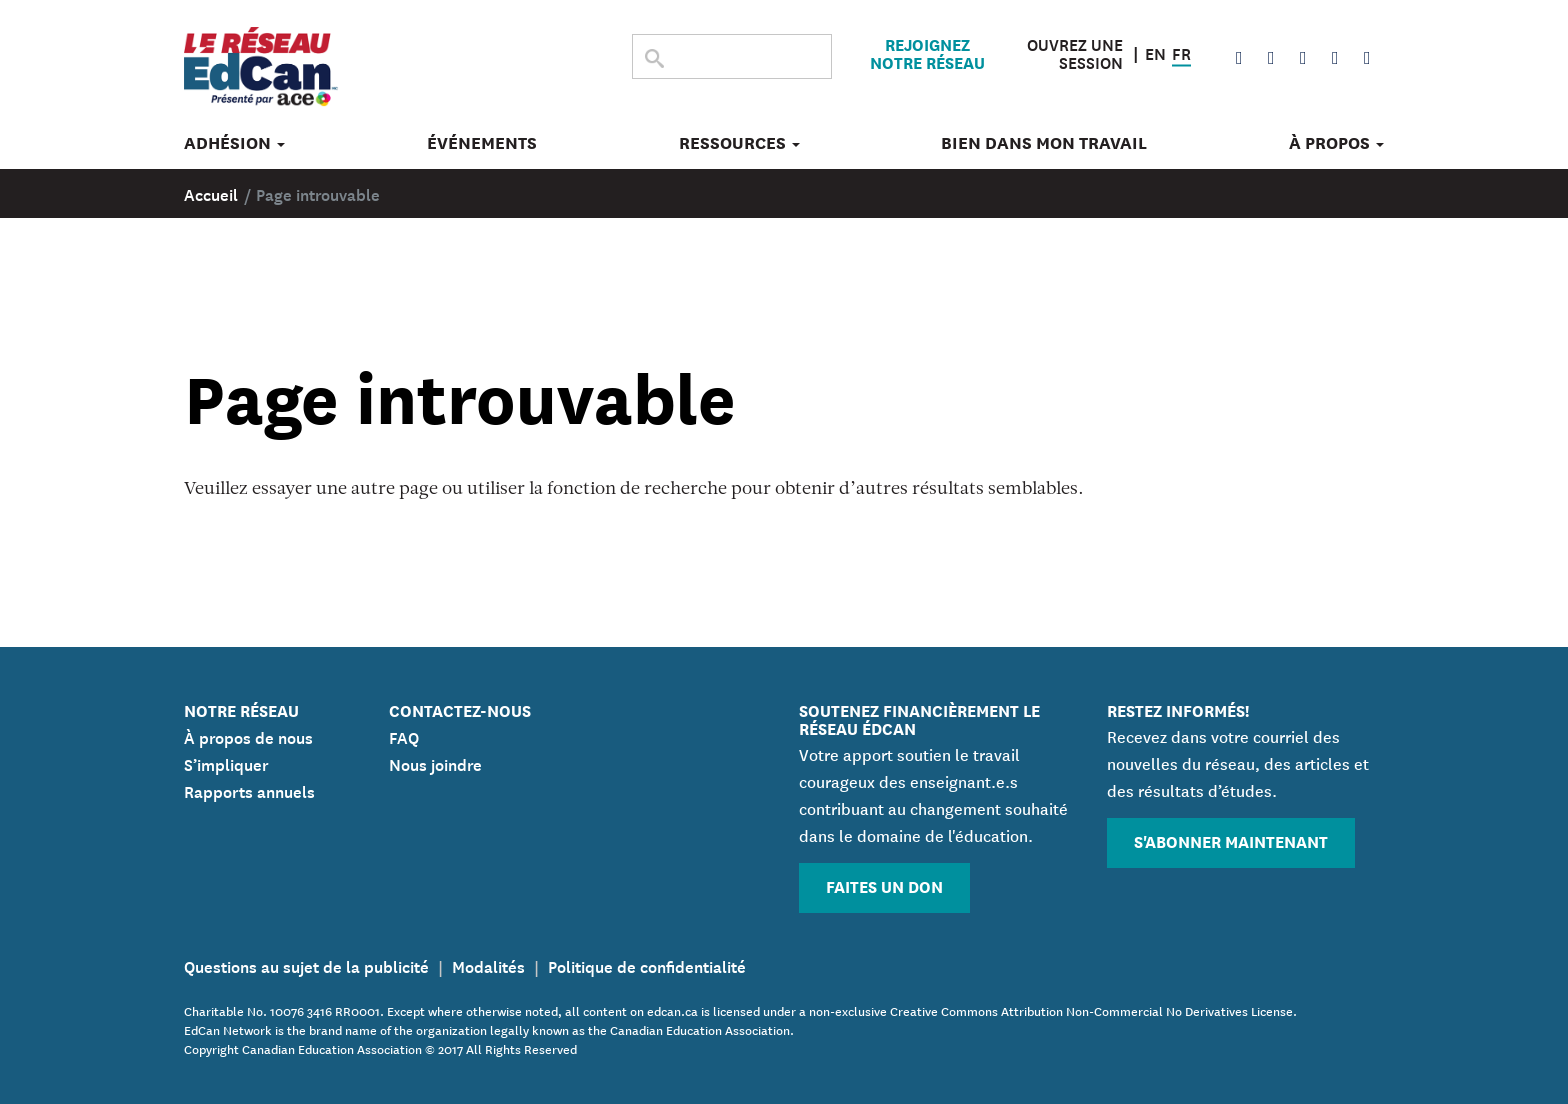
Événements (482, 143)
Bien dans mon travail (1044, 143)
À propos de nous (248, 736)
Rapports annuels (249, 790)
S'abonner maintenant (1231, 840)
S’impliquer (226, 763)
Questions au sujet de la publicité (306, 965)
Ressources (739, 143)
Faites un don (884, 885)
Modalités (488, 965)
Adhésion (234, 143)
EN (1155, 51)
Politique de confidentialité (647, 965)
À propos (1336, 143)
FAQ (404, 736)
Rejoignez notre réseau (927, 53)
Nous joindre (435, 763)
